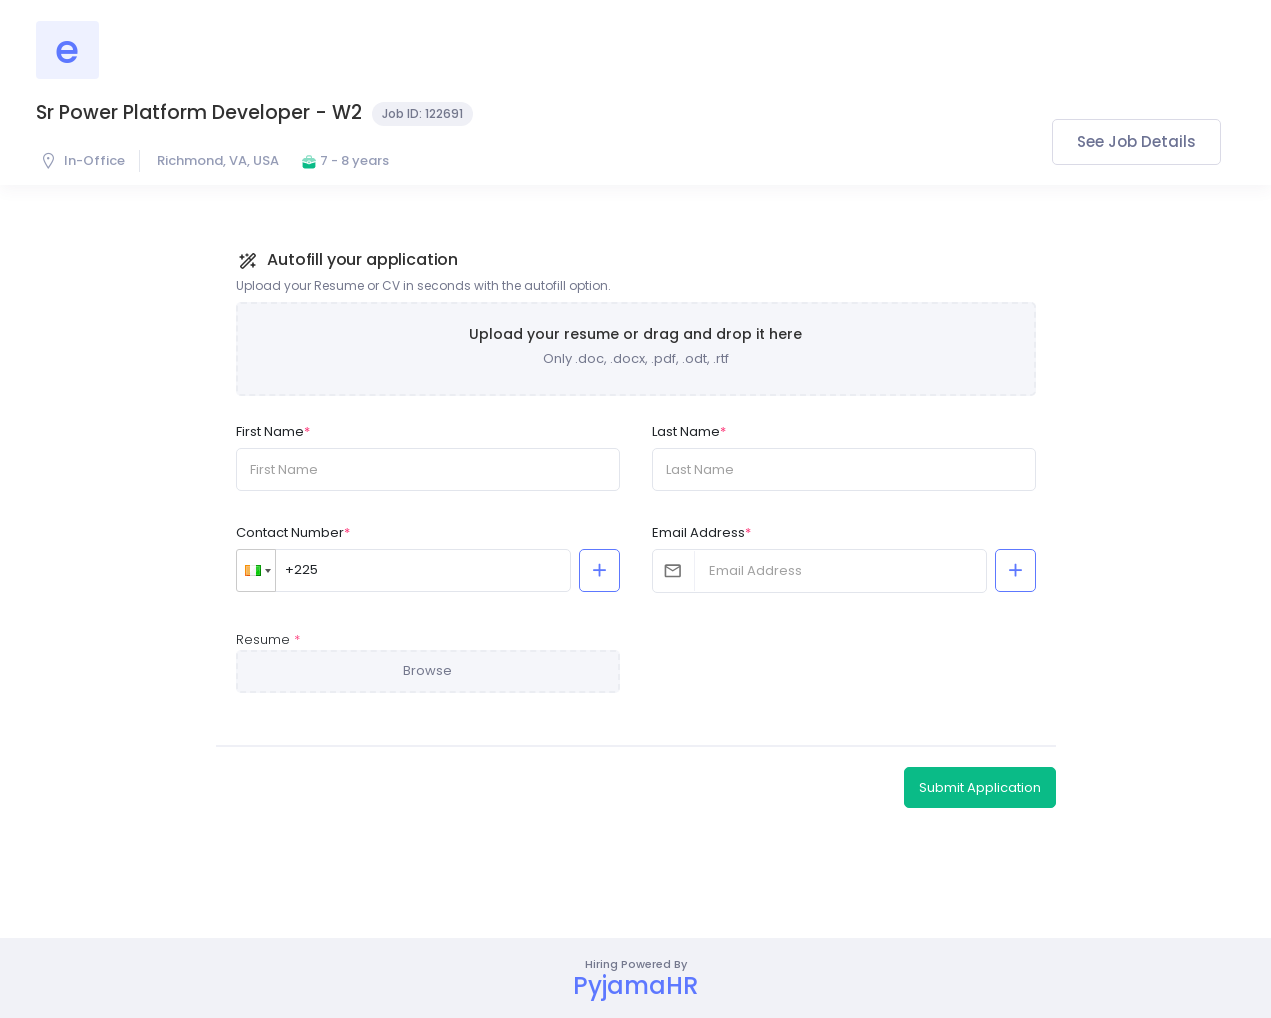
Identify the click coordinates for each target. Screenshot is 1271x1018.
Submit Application (980, 787)
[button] (256, 570)
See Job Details (1136, 141)
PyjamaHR (635, 985)
